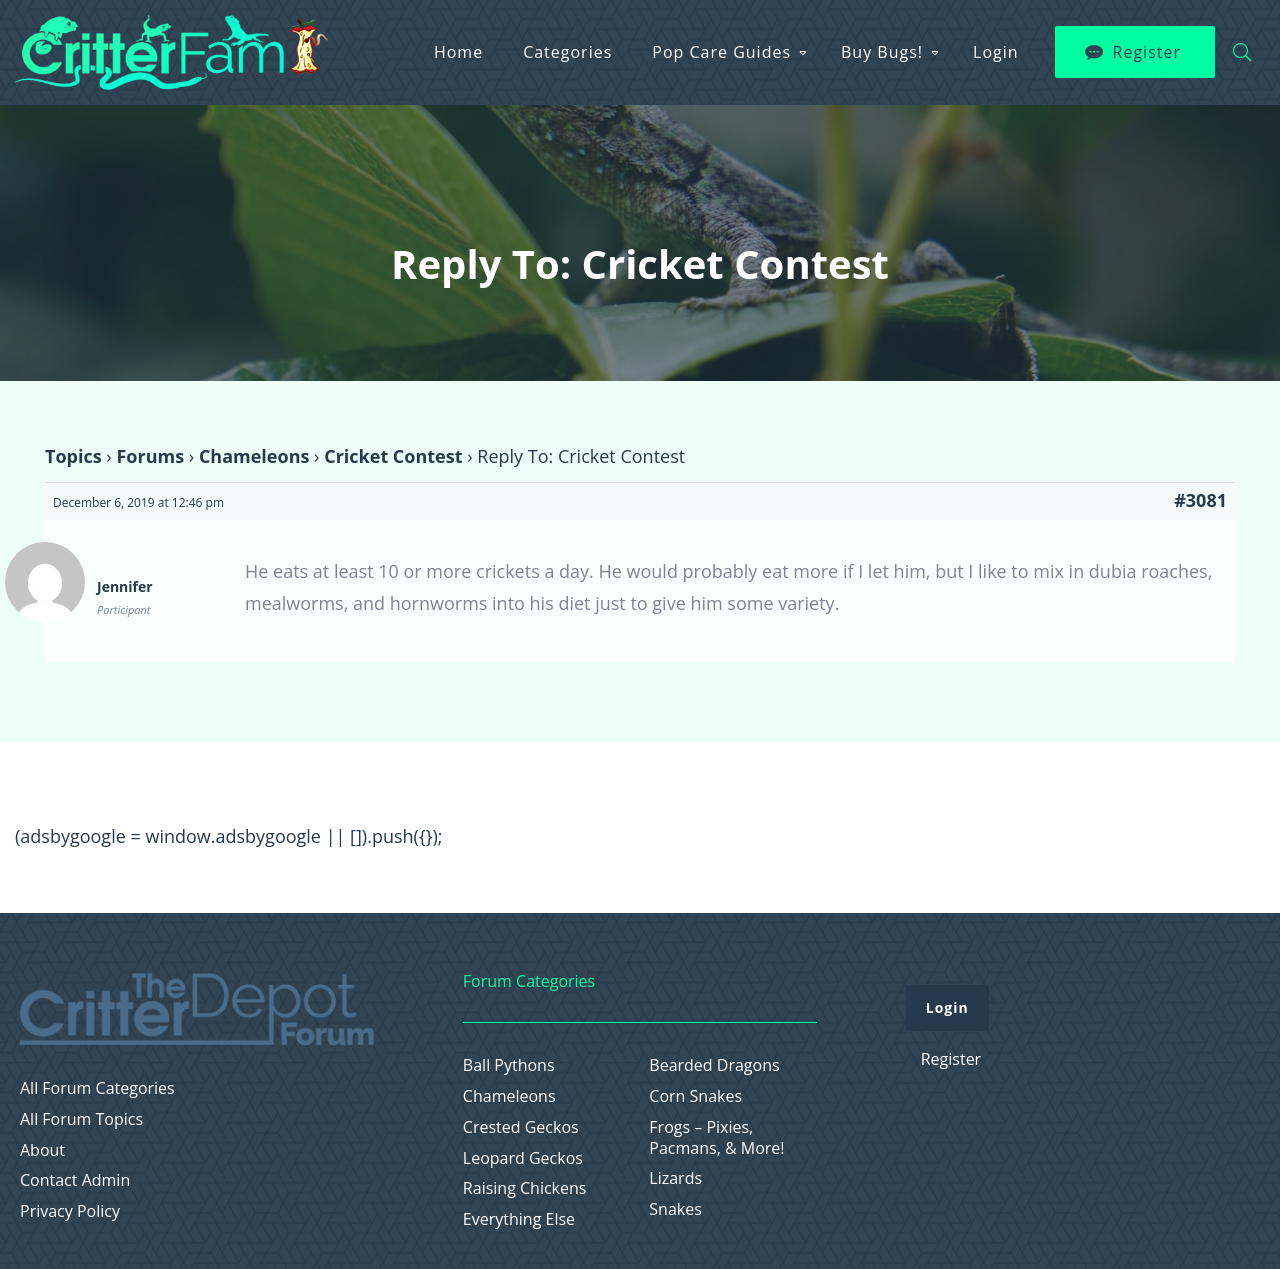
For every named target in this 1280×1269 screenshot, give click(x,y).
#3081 (1200, 500)
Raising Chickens (525, 1188)
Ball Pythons (509, 1065)
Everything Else (519, 1219)
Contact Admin (75, 1180)
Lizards (675, 1178)
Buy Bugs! (882, 52)
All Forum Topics (81, 1119)
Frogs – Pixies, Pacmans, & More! (716, 1138)
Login (996, 52)
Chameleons (254, 456)
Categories (567, 52)
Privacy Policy (70, 1211)
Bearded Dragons (714, 1065)
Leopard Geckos (523, 1158)
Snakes (675, 1209)
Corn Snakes (695, 1096)
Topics (73, 456)
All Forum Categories (97, 1088)
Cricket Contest (393, 456)
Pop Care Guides (721, 52)
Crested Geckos (521, 1127)
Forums (150, 456)
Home (458, 52)
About (42, 1150)
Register (1147, 52)
